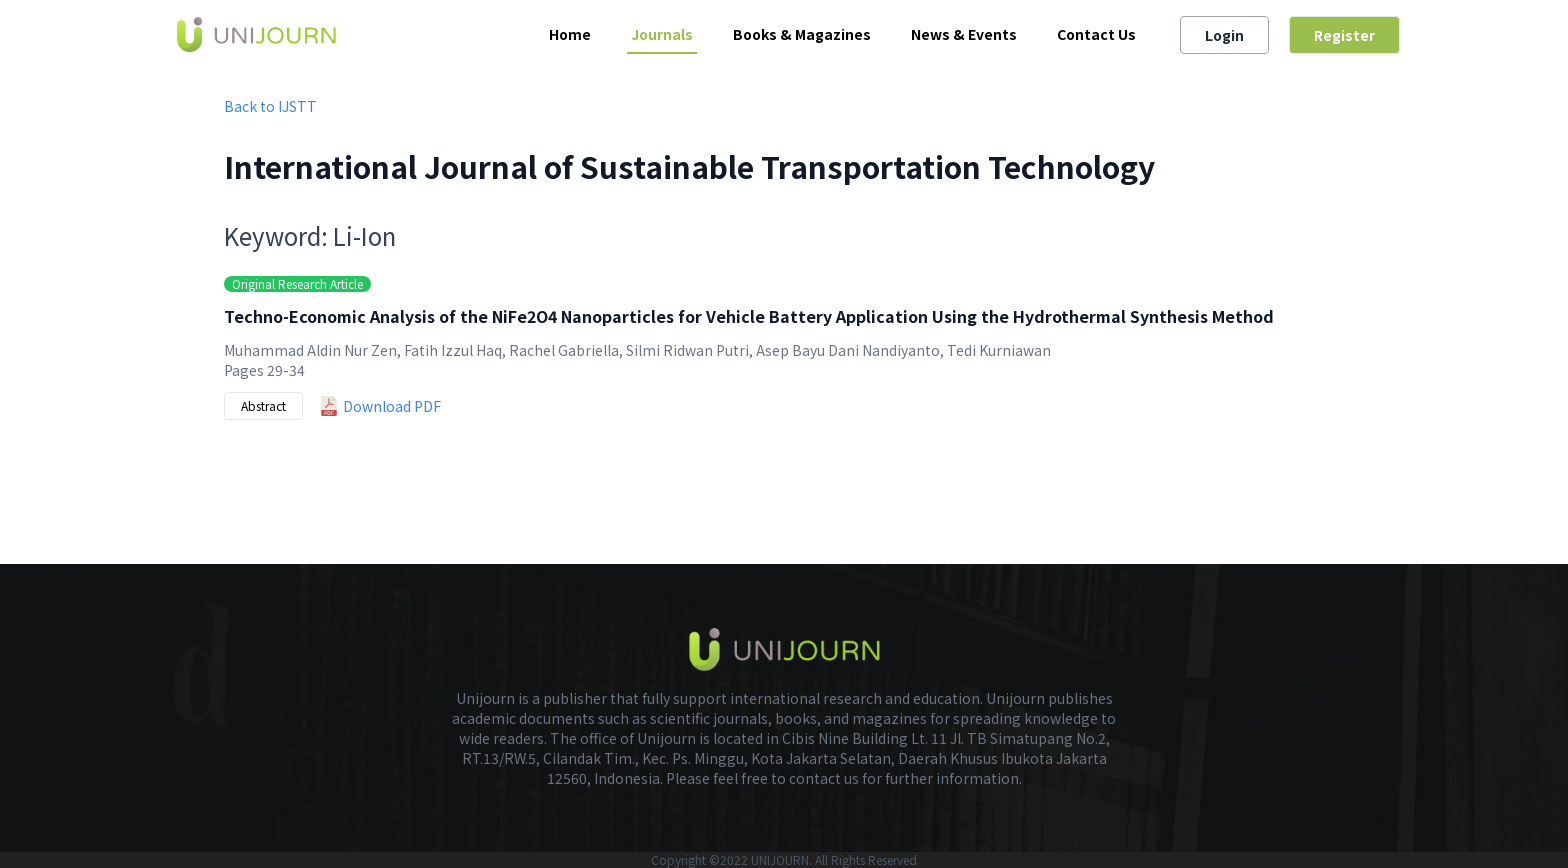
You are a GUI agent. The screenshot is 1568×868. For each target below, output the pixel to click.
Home (570, 34)
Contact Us (1096, 34)
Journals (662, 34)
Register (1344, 35)
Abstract (263, 405)
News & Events (964, 34)
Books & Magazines (802, 34)
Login (1224, 35)
